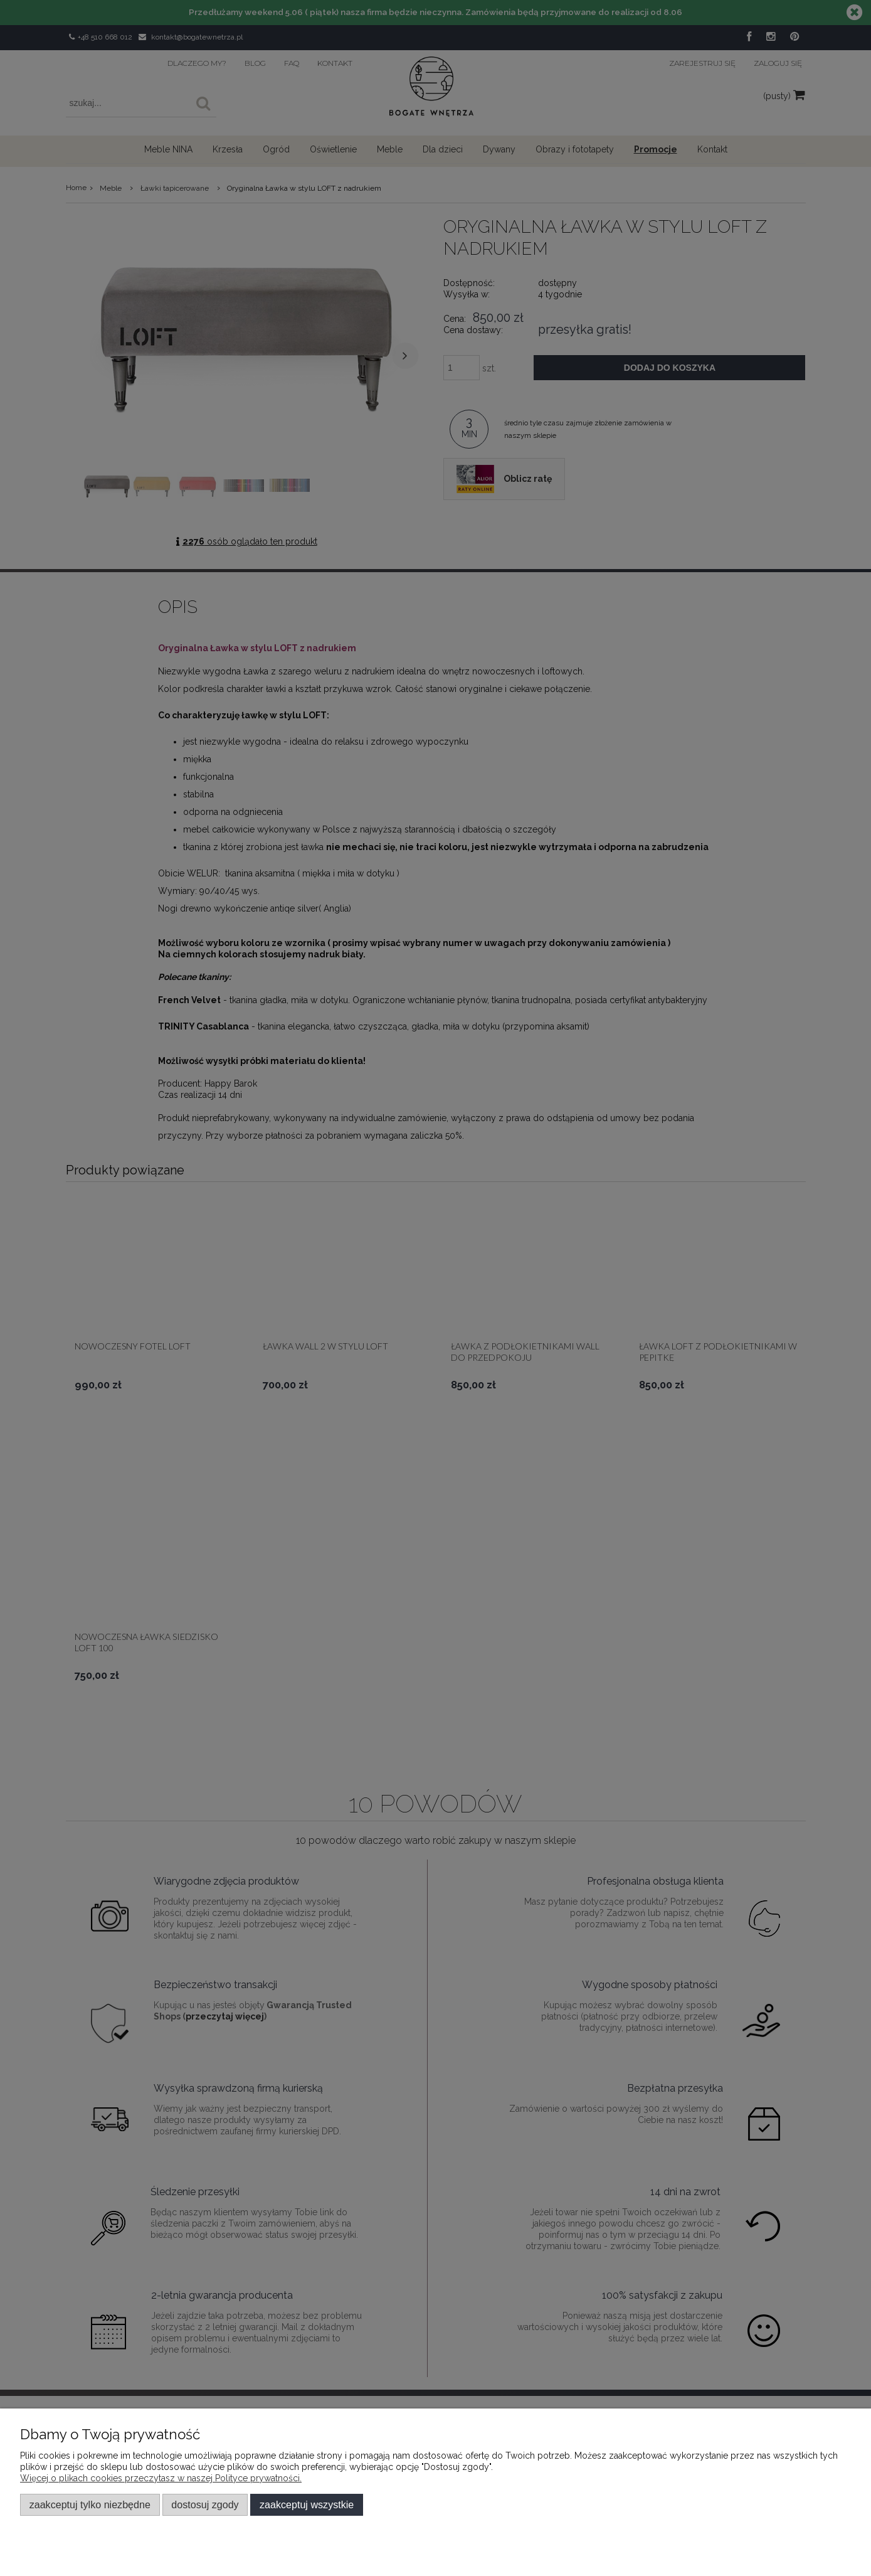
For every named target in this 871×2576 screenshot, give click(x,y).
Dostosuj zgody (204, 2504)
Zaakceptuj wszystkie (307, 2504)
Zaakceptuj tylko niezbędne (89, 2504)
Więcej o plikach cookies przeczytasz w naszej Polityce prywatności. (161, 2478)
